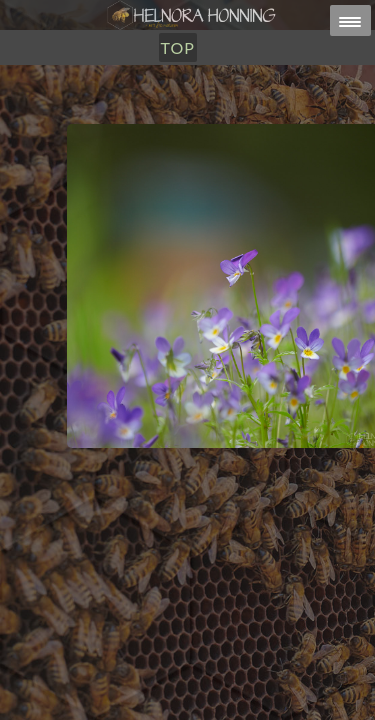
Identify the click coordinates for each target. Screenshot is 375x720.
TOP (178, 47)
